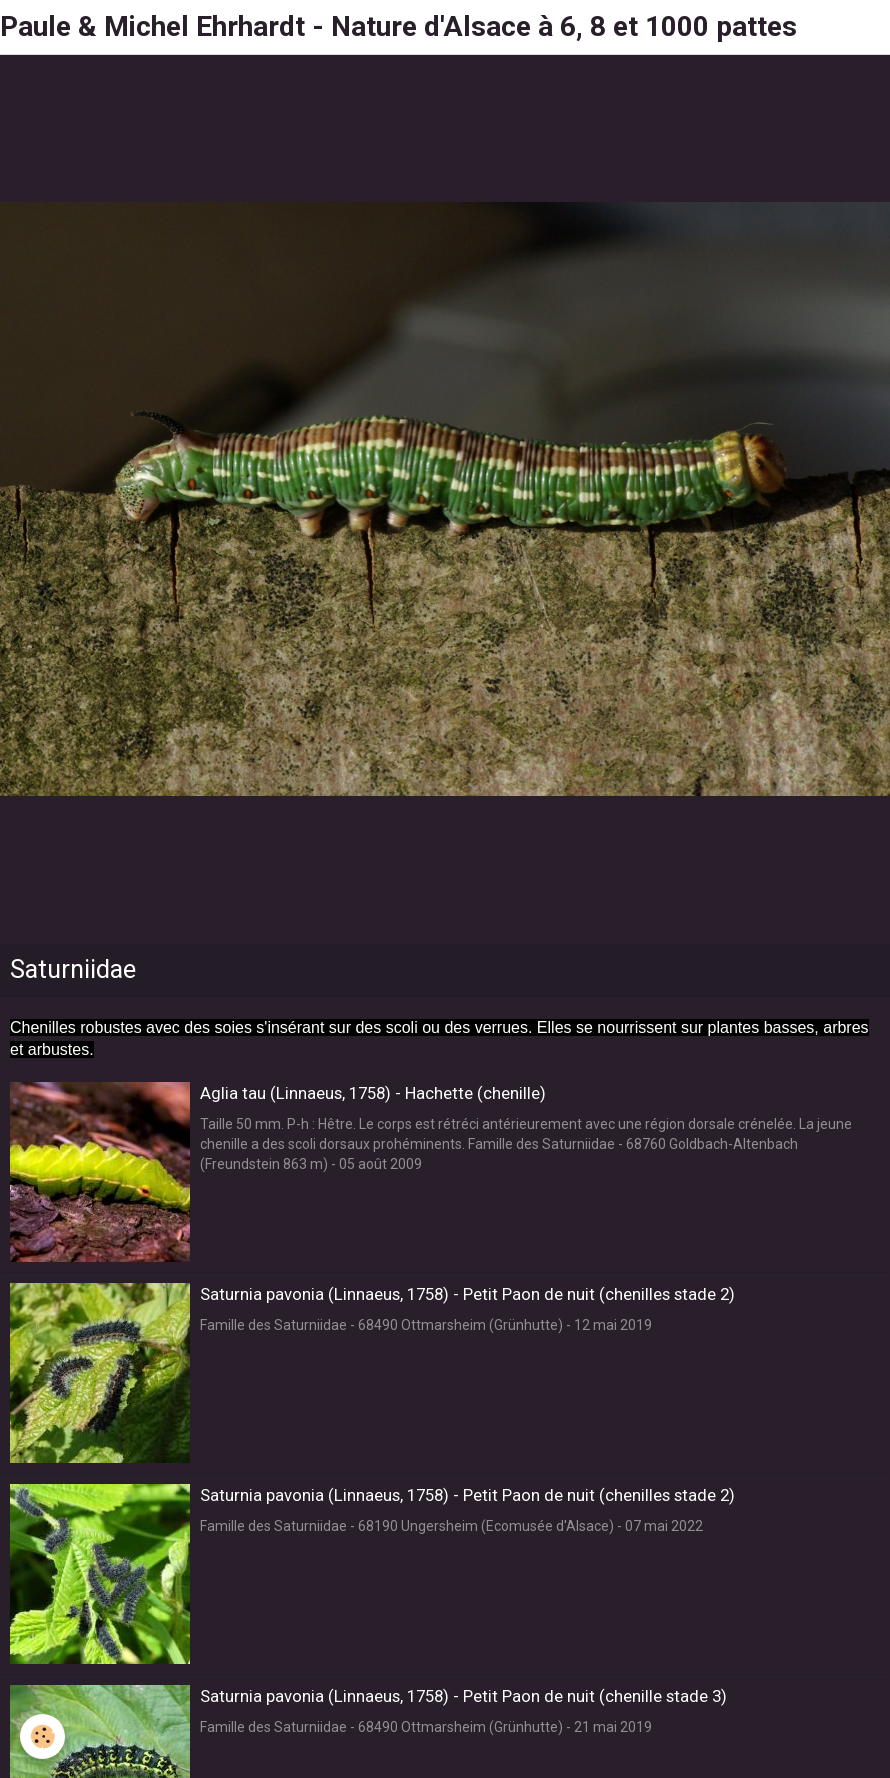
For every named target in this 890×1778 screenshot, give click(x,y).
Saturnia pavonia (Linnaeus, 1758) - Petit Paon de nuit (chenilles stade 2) (467, 1294)
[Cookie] (42, 1736)
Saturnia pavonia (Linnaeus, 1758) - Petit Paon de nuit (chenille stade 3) (463, 1696)
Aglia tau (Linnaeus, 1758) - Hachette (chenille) (373, 1093)
